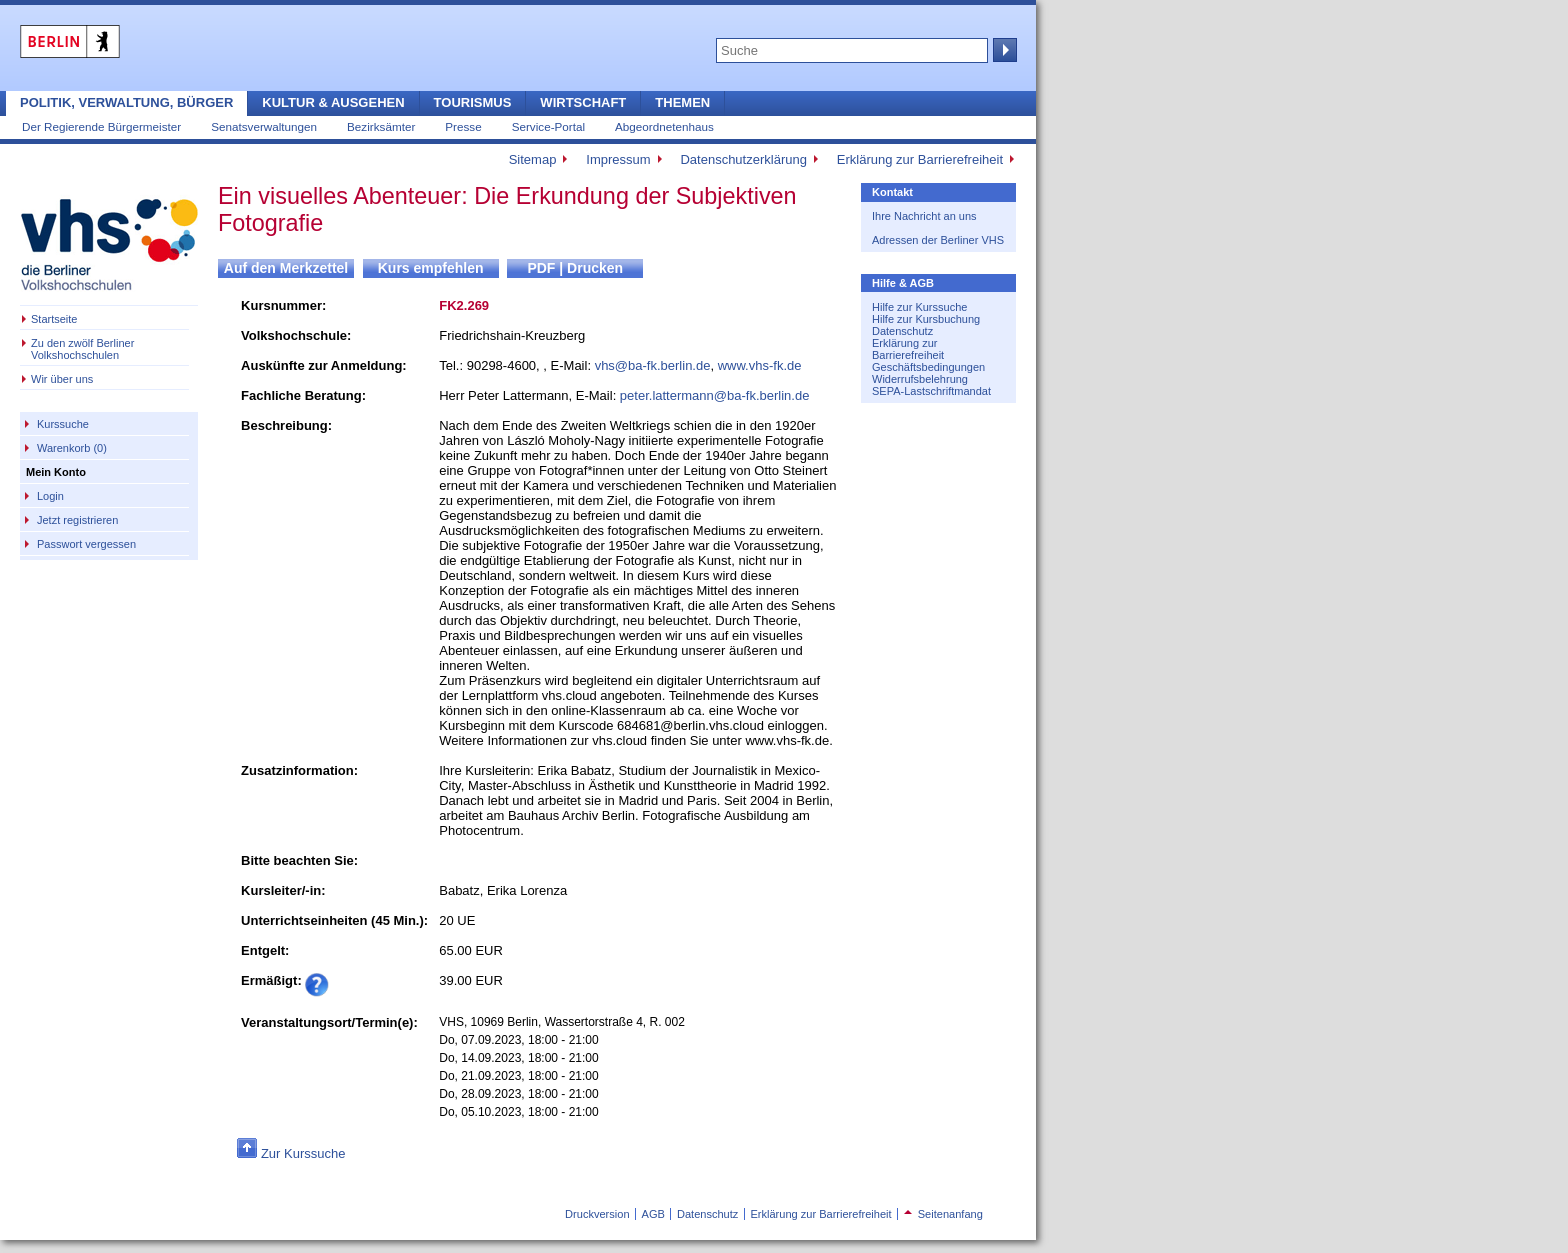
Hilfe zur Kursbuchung (926, 319)
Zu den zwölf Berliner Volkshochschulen (82, 349)
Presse (463, 126)
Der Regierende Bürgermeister (101, 126)
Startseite (54, 319)
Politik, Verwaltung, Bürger (126, 102)
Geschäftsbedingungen (928, 367)
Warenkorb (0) (72, 448)
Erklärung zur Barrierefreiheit (920, 159)
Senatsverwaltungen (264, 126)
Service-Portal (548, 126)
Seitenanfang (943, 1214)
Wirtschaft (583, 102)
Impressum (618, 159)
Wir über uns (62, 379)
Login (50, 496)
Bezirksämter (381, 126)
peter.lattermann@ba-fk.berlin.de (715, 395)
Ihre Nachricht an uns (924, 216)
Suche (1003, 50)
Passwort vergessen (86, 544)
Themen (682, 102)
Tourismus (473, 102)
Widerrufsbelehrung (920, 379)
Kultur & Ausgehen (333, 102)
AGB (653, 1214)
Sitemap (533, 159)
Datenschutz (902, 331)
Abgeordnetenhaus (664, 126)
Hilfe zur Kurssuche (919, 307)
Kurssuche (63, 424)
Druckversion (597, 1214)
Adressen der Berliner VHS (938, 240)
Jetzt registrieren (77, 520)
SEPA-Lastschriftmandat (931, 391)
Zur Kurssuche (303, 1153)
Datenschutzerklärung (743, 159)
